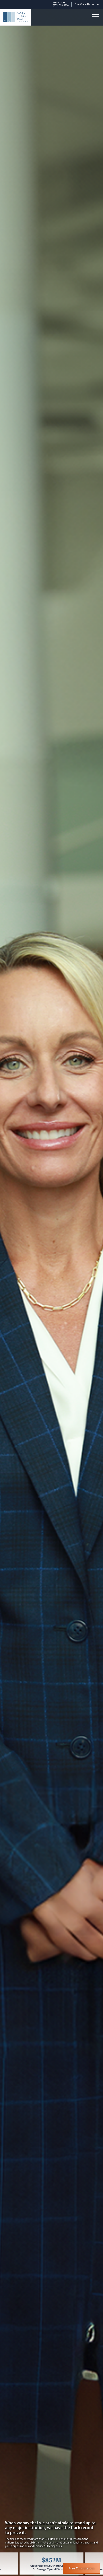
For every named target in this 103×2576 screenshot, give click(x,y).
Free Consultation (87, 4)
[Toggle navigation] (95, 17)
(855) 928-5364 (61, 4)
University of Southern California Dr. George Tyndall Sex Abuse (52, 2563)
